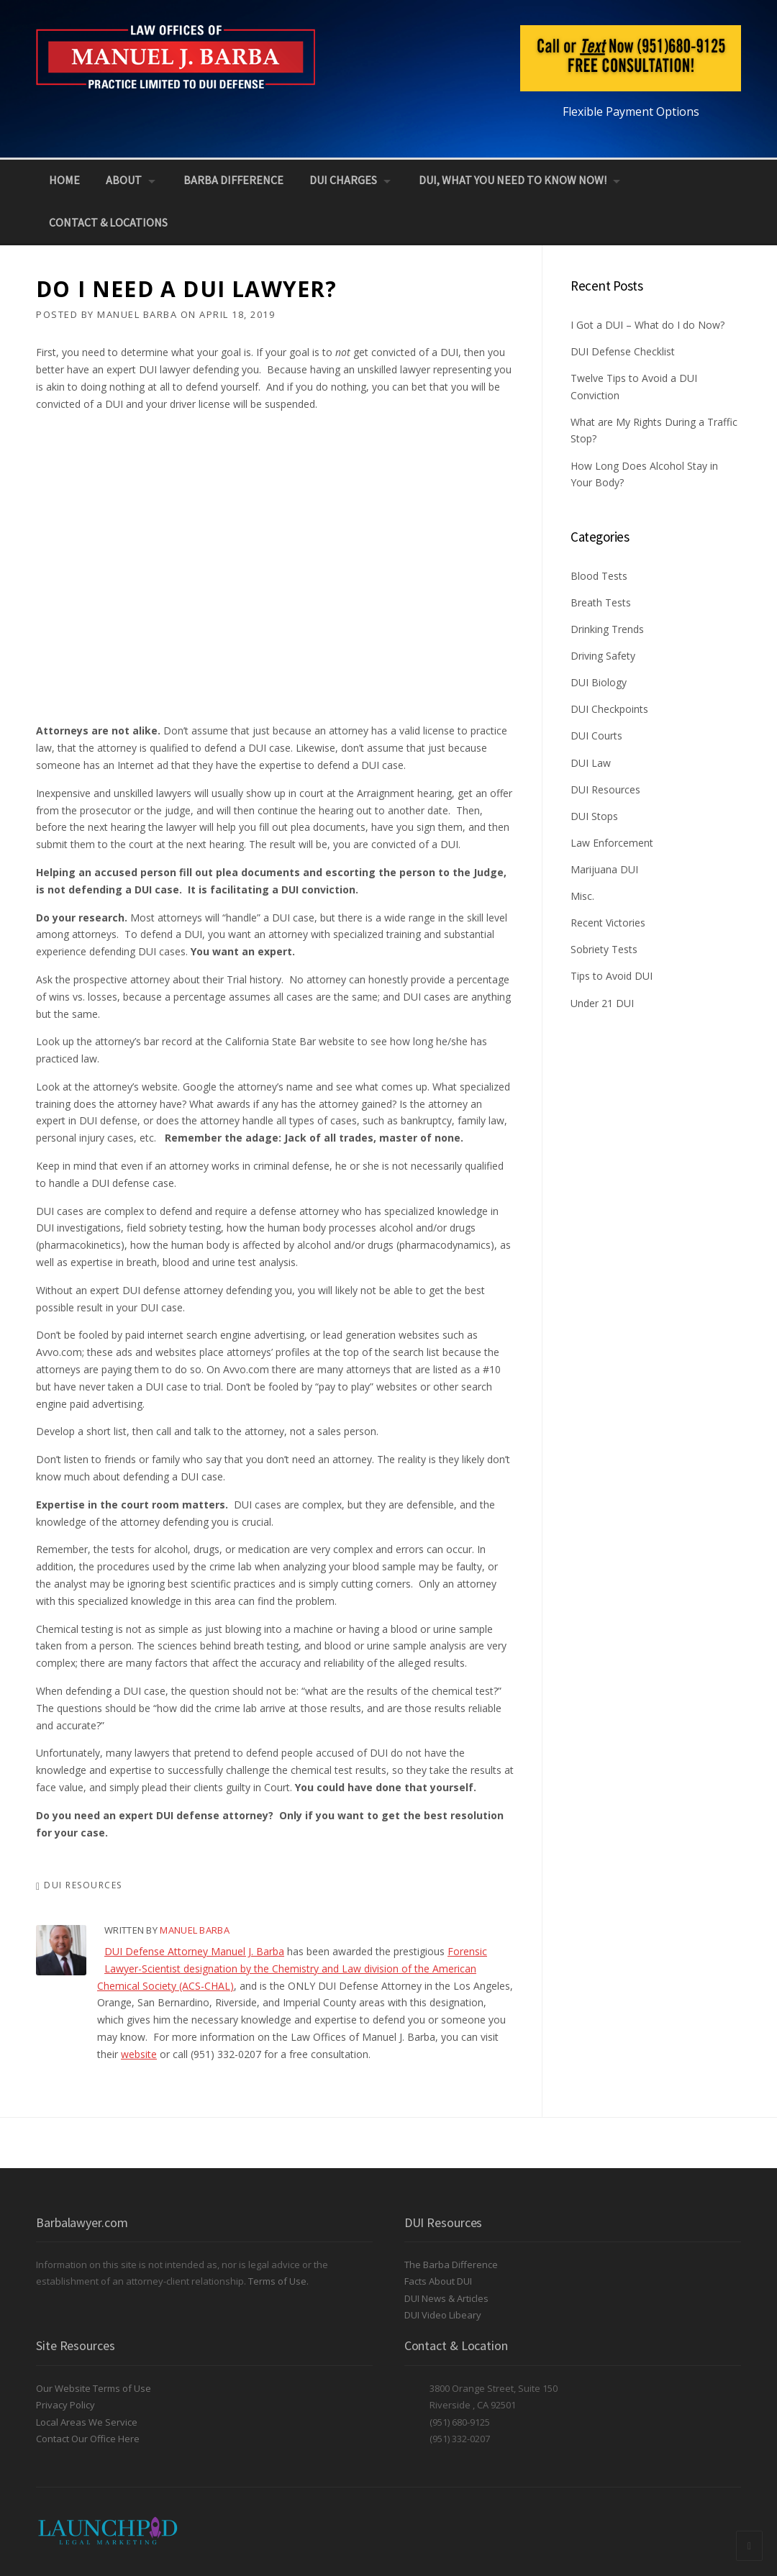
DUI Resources (83, 1885)
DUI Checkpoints (609, 709)
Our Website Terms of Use (93, 2388)
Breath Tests (601, 602)
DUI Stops (594, 816)
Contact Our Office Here (88, 2438)
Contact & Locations (108, 222)
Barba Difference (233, 180)
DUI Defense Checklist (623, 351)
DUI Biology (599, 682)
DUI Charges (343, 180)
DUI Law (591, 763)
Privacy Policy (65, 2404)
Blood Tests (599, 576)
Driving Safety (603, 656)
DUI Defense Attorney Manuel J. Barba (194, 1951)
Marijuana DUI (604, 869)
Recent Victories (608, 922)
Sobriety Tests (604, 949)
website (139, 2054)
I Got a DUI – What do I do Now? (647, 325)
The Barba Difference (451, 2264)
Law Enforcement (612, 843)
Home (64, 180)
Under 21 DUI (602, 1003)
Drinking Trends (607, 629)
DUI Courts (596, 735)
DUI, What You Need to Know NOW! (512, 180)
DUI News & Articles (446, 2298)
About (124, 180)
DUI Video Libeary (442, 2314)
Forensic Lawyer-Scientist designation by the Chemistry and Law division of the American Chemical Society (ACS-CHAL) (292, 1968)
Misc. (582, 896)
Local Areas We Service (86, 2422)
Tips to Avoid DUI (612, 976)
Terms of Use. (278, 2281)
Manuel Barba (137, 314)
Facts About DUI (438, 2281)
